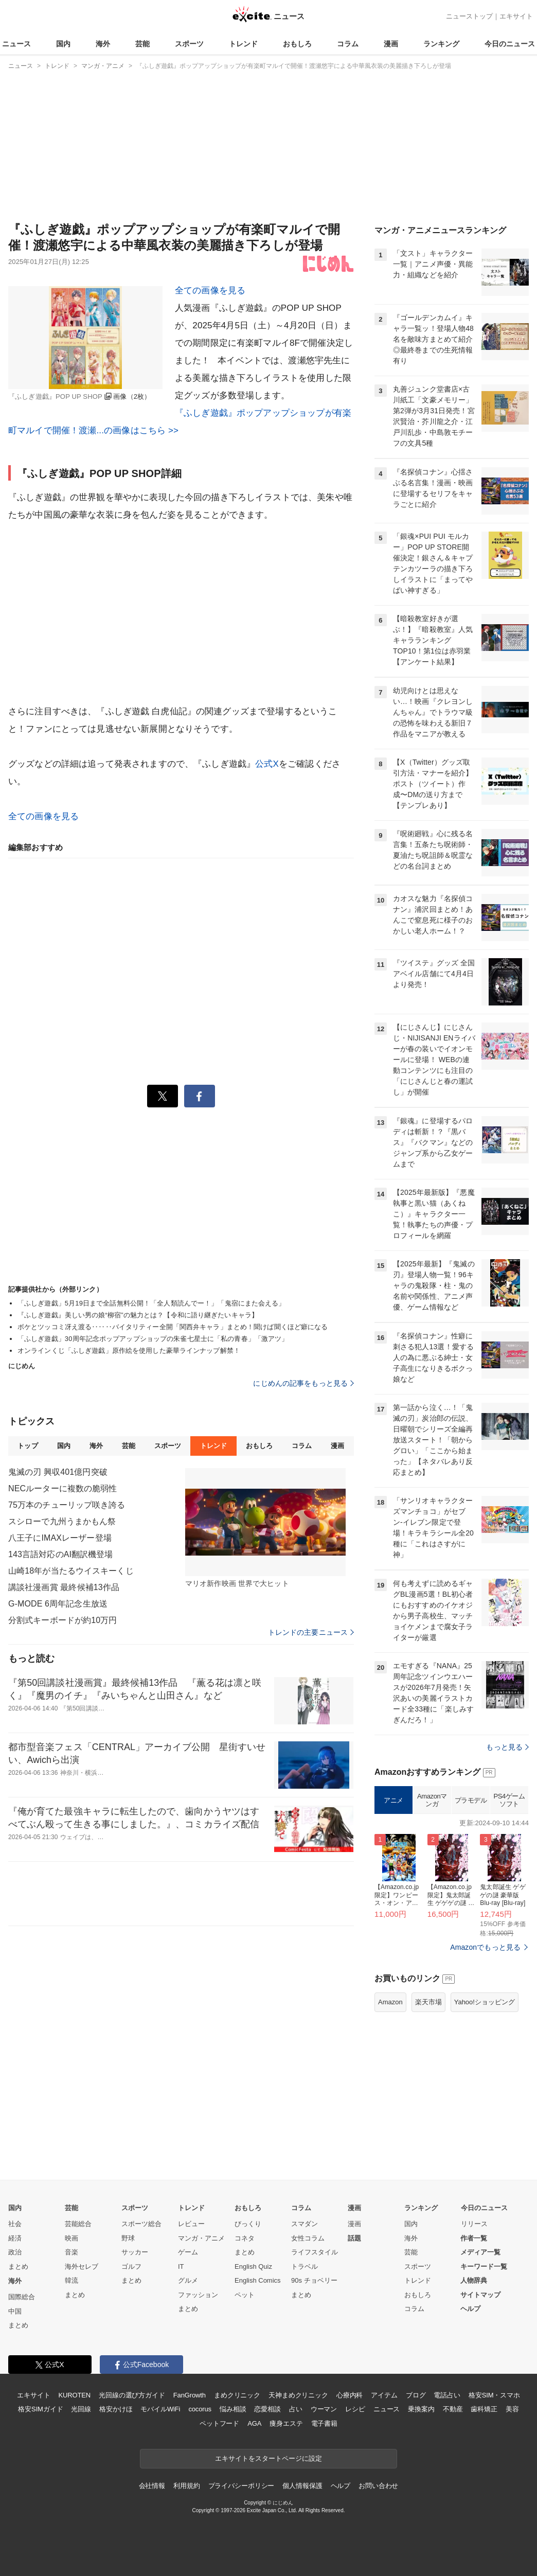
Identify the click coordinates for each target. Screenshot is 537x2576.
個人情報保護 (302, 2486)
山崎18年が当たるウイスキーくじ (71, 1570)
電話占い (447, 2395)
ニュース (16, 44)
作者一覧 (473, 2238)
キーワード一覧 (483, 2266)
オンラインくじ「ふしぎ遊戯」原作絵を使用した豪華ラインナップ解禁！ (128, 1350)
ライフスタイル (314, 2252)
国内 (63, 44)
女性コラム (308, 2238)
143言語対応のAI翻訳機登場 (60, 1554)
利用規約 (186, 2486)
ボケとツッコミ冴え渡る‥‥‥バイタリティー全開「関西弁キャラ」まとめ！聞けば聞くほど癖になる (172, 1327)
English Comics (258, 2280)
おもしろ (297, 44)
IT (181, 2266)
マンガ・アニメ (201, 2238)
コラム (348, 44)
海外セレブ (81, 2266)
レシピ (355, 2409)
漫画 (391, 44)
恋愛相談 (267, 2409)
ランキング (441, 44)
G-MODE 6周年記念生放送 (58, 1603)
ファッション (198, 2295)
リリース (474, 2224)
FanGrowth (189, 2395)
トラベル (304, 2266)
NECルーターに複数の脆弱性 (62, 1488)
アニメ (393, 1800)
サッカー (134, 2252)
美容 (512, 2409)
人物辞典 (473, 2280)
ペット (245, 2295)
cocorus (199, 2409)
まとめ (18, 2266)
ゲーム (188, 2252)
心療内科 (349, 2395)
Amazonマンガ (432, 1800)
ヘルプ (470, 2309)
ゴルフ (131, 2266)
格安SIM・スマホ (494, 2395)
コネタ (245, 2238)
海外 (103, 44)
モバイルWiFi (160, 2409)
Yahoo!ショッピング (484, 2002)
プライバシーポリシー (241, 2486)
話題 (354, 2238)
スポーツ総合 (141, 2224)
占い (295, 2409)
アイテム (384, 2395)
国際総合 (21, 2297)
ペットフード (219, 2423)
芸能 (142, 44)
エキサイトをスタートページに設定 (268, 2458)
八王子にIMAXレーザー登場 (60, 1537)
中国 (15, 2311)
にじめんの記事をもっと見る (303, 1383)
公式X (267, 764)
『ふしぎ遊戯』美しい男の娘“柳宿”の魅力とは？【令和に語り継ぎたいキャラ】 (137, 1315)
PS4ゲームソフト (509, 1800)
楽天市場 (428, 2002)
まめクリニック (237, 2395)
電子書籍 (324, 2423)
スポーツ (189, 44)
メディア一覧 (480, 2252)
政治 (15, 2252)
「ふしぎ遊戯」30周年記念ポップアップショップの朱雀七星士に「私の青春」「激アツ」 (152, 1339)
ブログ (416, 2395)
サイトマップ (480, 2295)
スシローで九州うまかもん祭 (62, 1521)
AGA (254, 2423)
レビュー (191, 2224)
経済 (15, 2238)
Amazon (390, 2002)
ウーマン (324, 2409)
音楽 (71, 2252)
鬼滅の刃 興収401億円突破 (58, 1472)
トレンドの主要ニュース (311, 1632)
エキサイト (516, 16)
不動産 (453, 2409)
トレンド (243, 44)
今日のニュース (510, 44)
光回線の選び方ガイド (132, 2395)
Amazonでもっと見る (485, 1947)
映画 (71, 2238)
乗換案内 (421, 2409)
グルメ (188, 2280)
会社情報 (152, 2486)
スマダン (304, 2224)
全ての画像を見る (210, 290)
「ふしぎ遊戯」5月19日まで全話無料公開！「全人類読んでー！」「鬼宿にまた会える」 (151, 1303)
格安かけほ (115, 2409)
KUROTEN (74, 2395)
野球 (128, 2238)
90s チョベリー (314, 2280)
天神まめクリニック (298, 2395)
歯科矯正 (484, 2409)
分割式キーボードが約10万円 (62, 1620)
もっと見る (507, 1747)
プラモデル (471, 1800)
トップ (27, 1446)
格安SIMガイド (40, 2409)
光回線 (81, 2409)
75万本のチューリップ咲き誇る (67, 1505)
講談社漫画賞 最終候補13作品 (63, 1587)
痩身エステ (286, 2423)
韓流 (71, 2280)
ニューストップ (469, 16)
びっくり (248, 2224)
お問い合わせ (378, 2486)
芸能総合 (78, 2224)
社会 (15, 2224)
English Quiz (253, 2266)
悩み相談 (233, 2409)
